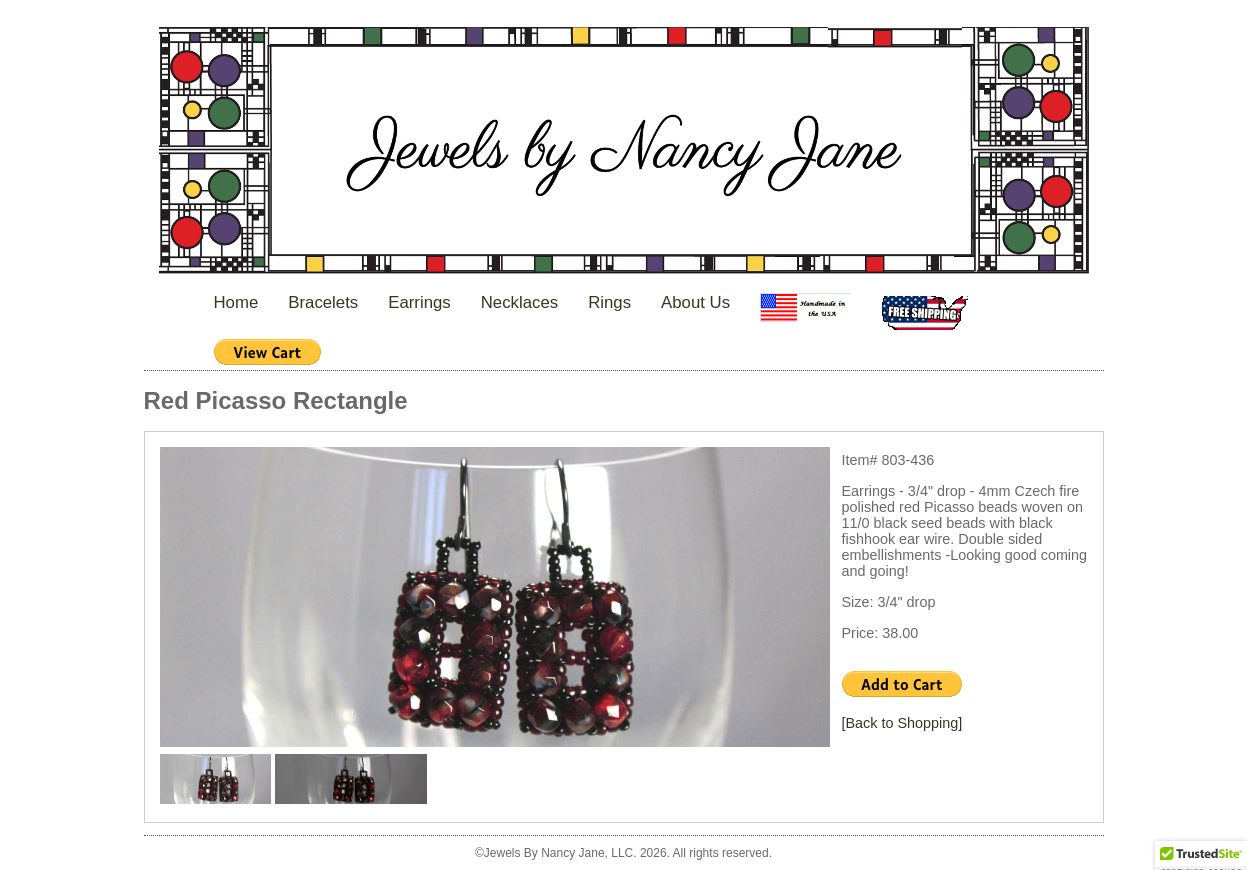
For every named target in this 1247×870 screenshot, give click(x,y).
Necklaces (519, 302)
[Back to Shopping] (902, 723)
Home (236, 302)
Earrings (419, 302)
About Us (695, 302)
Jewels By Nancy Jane (624, 152)
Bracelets (323, 302)
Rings (609, 302)
